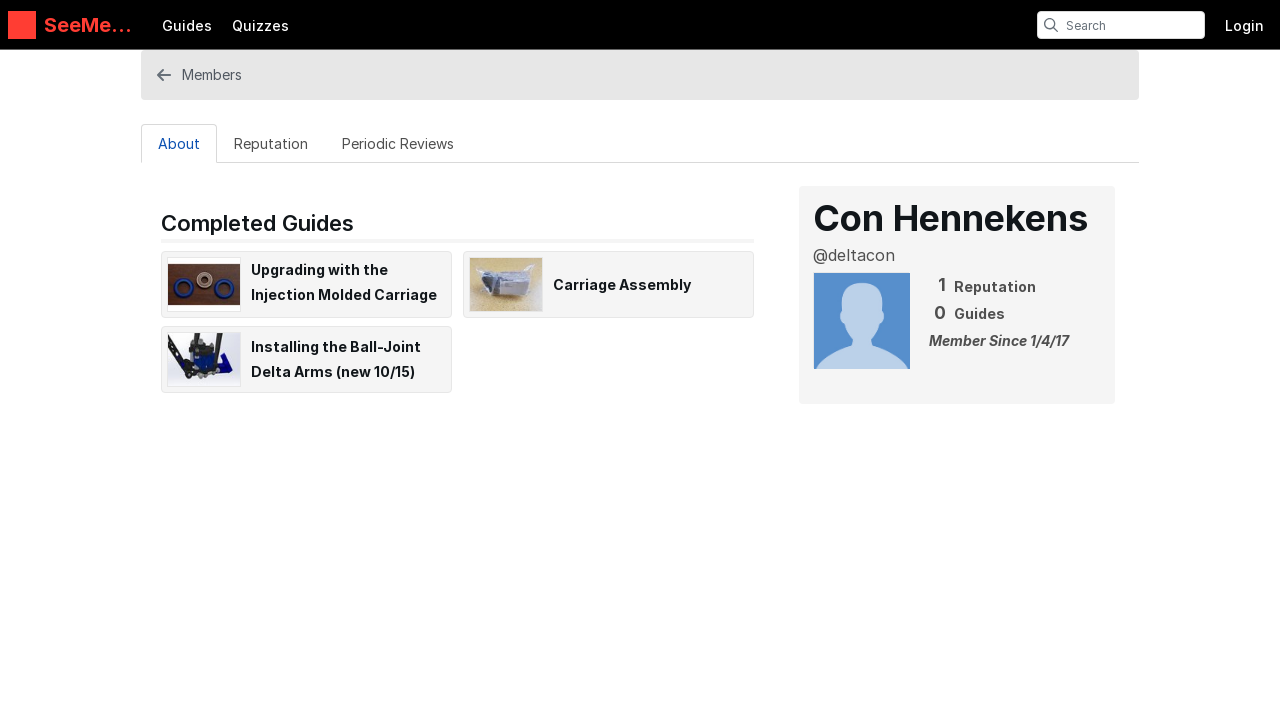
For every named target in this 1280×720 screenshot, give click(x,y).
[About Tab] (179, 143)
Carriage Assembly (622, 284)
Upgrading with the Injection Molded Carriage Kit (344, 294)
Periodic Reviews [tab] (398, 143)
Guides (187, 25)
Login (1244, 25)
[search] (1051, 25)
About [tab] (179, 143)
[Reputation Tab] (271, 143)
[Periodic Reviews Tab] (398, 143)
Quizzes (260, 25)
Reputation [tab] (271, 143)
